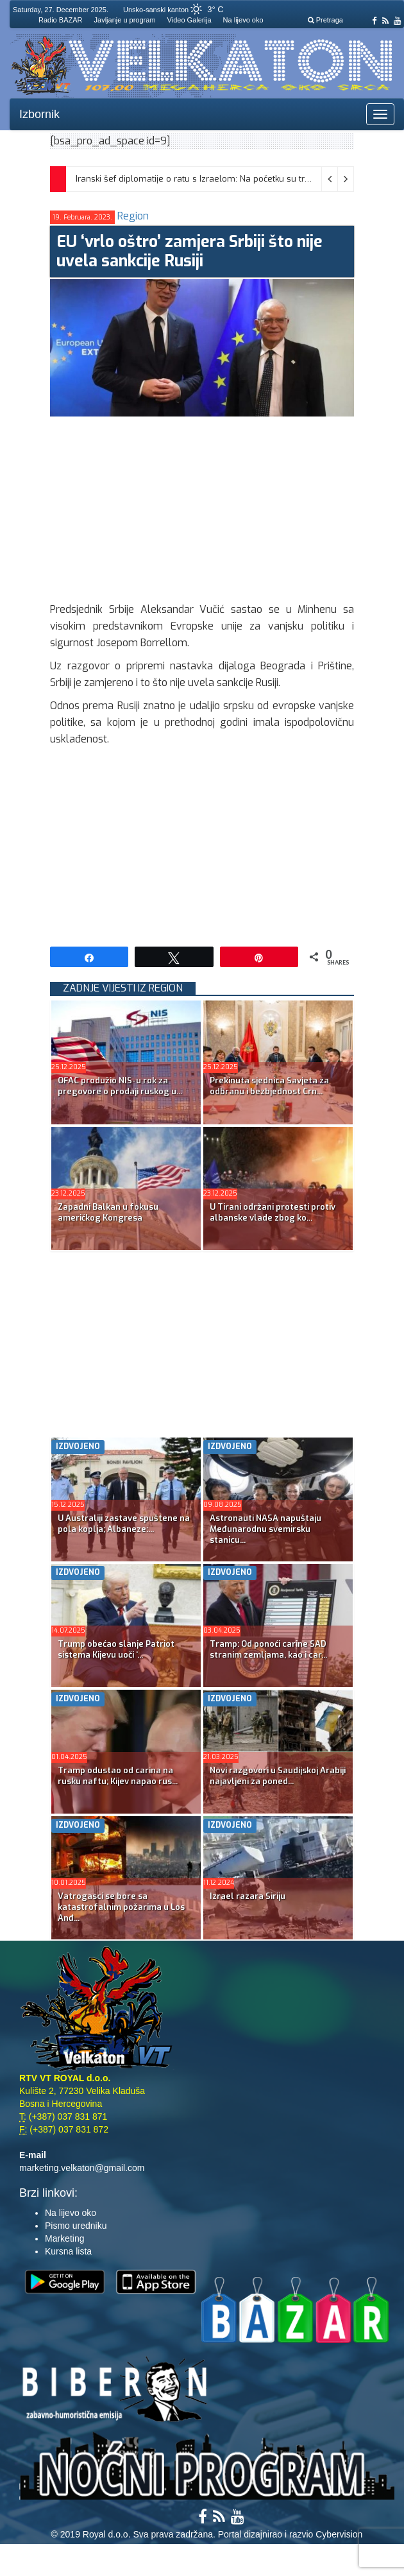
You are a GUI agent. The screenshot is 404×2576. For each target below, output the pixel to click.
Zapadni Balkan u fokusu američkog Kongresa (108, 1212)
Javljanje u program (125, 20)
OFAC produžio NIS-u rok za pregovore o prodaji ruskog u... (120, 1086)
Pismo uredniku (76, 2225)
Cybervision (339, 2534)
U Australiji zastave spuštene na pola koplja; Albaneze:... (124, 1523)
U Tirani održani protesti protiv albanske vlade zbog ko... (272, 1212)
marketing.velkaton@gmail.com (82, 2168)
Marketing (64, 2238)
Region (133, 216)
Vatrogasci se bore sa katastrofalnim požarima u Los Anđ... (121, 1907)
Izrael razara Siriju (247, 1896)
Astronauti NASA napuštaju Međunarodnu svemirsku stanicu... (265, 1529)
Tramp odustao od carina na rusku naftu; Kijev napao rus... (118, 1776)
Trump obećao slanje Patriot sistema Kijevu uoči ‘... (116, 1649)
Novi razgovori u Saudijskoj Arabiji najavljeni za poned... (278, 1776)
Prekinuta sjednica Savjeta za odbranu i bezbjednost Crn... (269, 1086)
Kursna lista (68, 2251)
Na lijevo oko (243, 20)
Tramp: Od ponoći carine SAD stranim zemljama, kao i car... (268, 1649)
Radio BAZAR (60, 20)
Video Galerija (189, 20)
